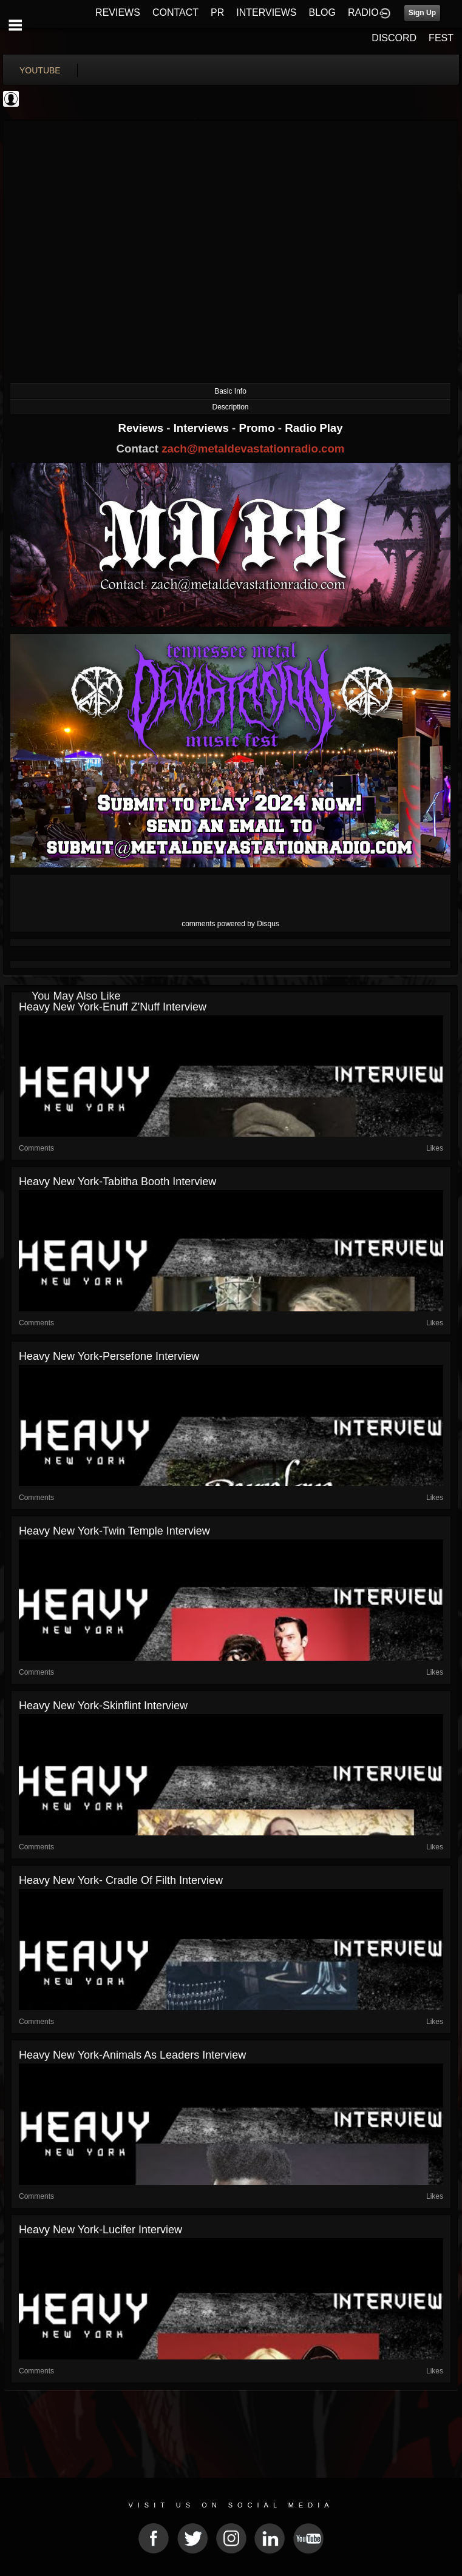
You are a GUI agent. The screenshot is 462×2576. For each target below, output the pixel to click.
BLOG (322, 12)
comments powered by (230, 924)
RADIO (363, 12)
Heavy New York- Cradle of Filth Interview (121, 1880)
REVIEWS (117, 12)
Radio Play (313, 428)
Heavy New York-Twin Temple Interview (114, 1531)
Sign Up (422, 12)
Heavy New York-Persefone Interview (109, 1356)
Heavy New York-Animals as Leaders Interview (132, 2055)
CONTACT (175, 12)
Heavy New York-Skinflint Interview (103, 1706)
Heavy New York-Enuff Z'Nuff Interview (112, 1007)
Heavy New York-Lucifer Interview (100, 2230)
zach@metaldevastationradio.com (252, 448)
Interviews (203, 428)
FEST (441, 38)
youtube (40, 70)
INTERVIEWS (266, 12)
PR (217, 12)
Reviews (142, 428)
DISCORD (394, 38)
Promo (258, 428)
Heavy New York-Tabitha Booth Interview (117, 1181)
